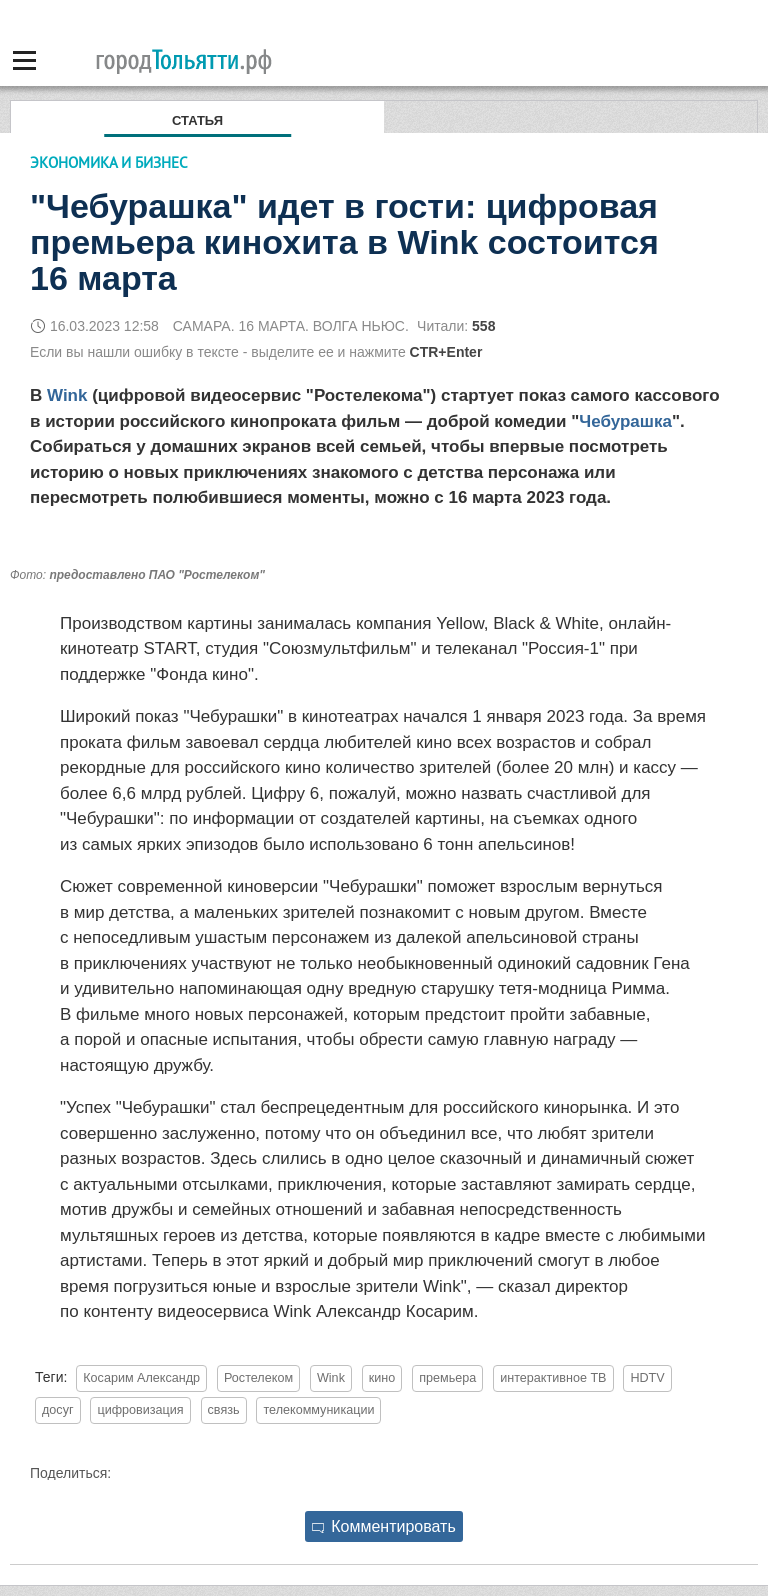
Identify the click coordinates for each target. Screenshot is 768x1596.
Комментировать (384, 1526)
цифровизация (140, 1410)
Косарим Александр (141, 1378)
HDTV (647, 1378)
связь (224, 1410)
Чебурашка (625, 421)
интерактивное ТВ (553, 1378)
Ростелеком (258, 1378)
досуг (58, 1410)
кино (382, 1378)
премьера (447, 1378)
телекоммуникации (318, 1410)
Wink (67, 395)
